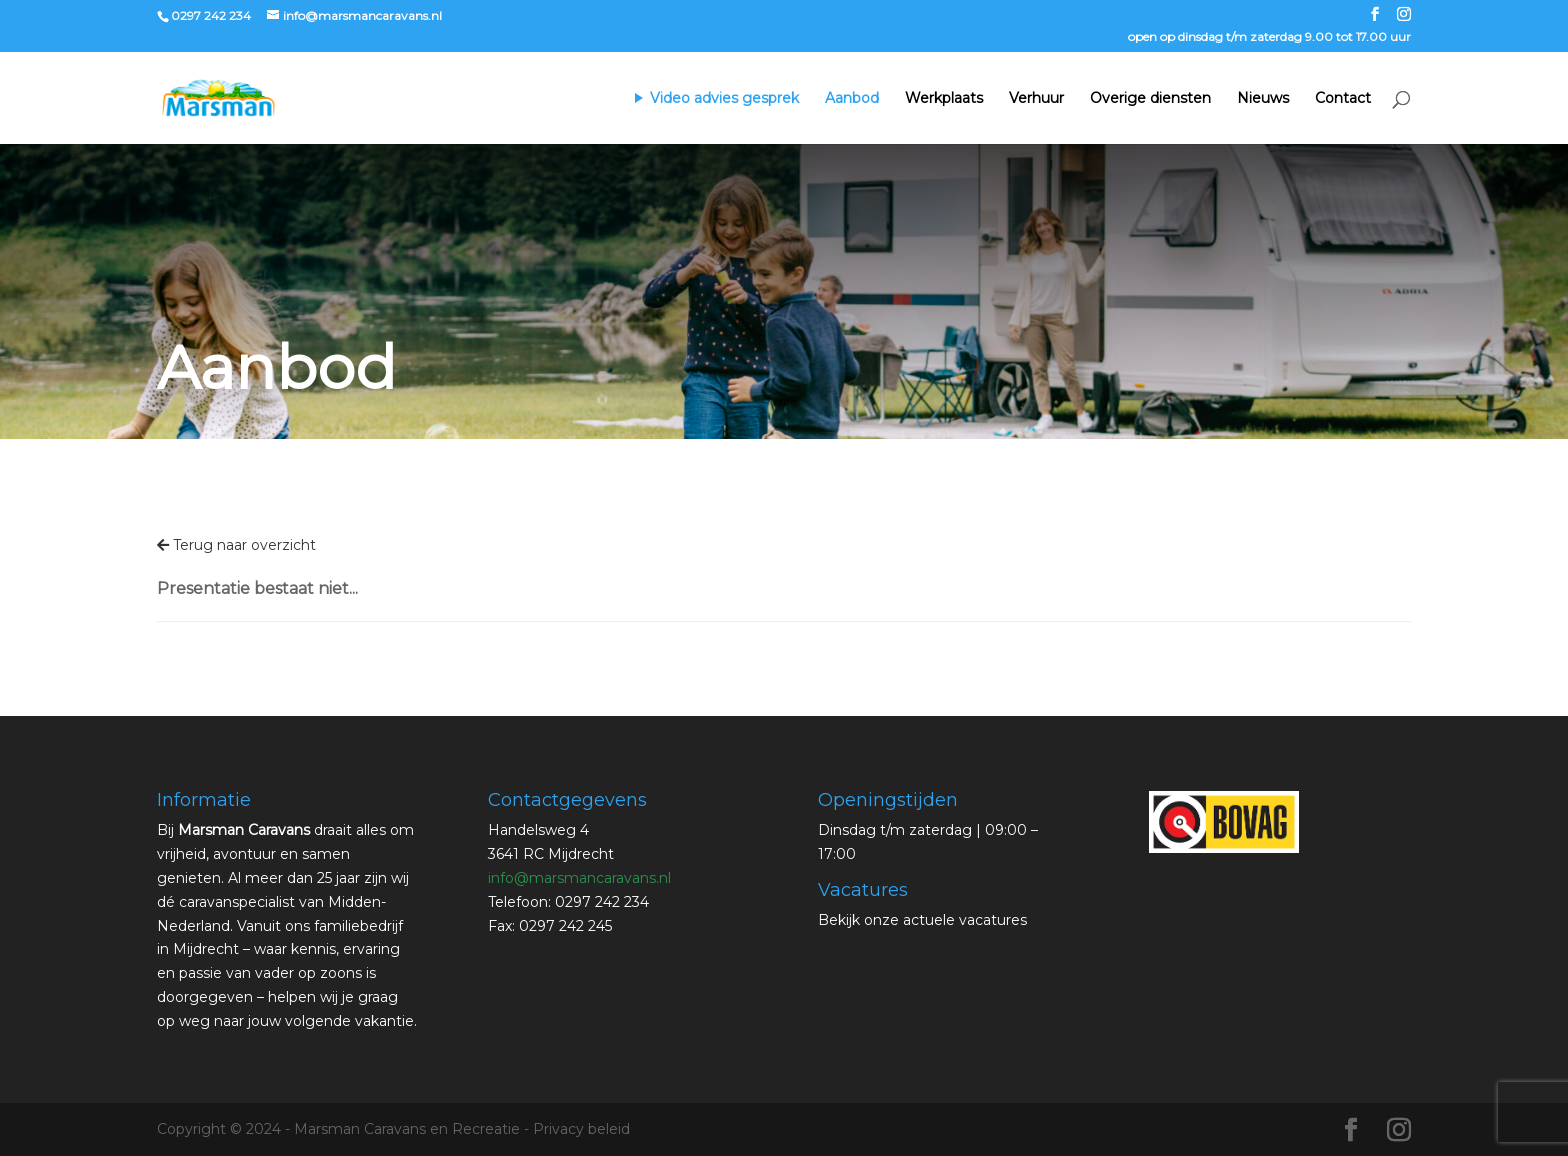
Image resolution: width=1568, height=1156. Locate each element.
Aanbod (852, 99)
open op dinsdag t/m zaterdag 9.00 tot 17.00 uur (1269, 37)
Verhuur (1036, 99)
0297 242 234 (211, 15)
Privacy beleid (581, 1129)
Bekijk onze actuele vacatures (922, 920)
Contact (1343, 99)
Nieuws (1263, 99)
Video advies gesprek (724, 99)
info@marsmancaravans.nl (579, 878)
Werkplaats (944, 99)
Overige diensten (1150, 99)
